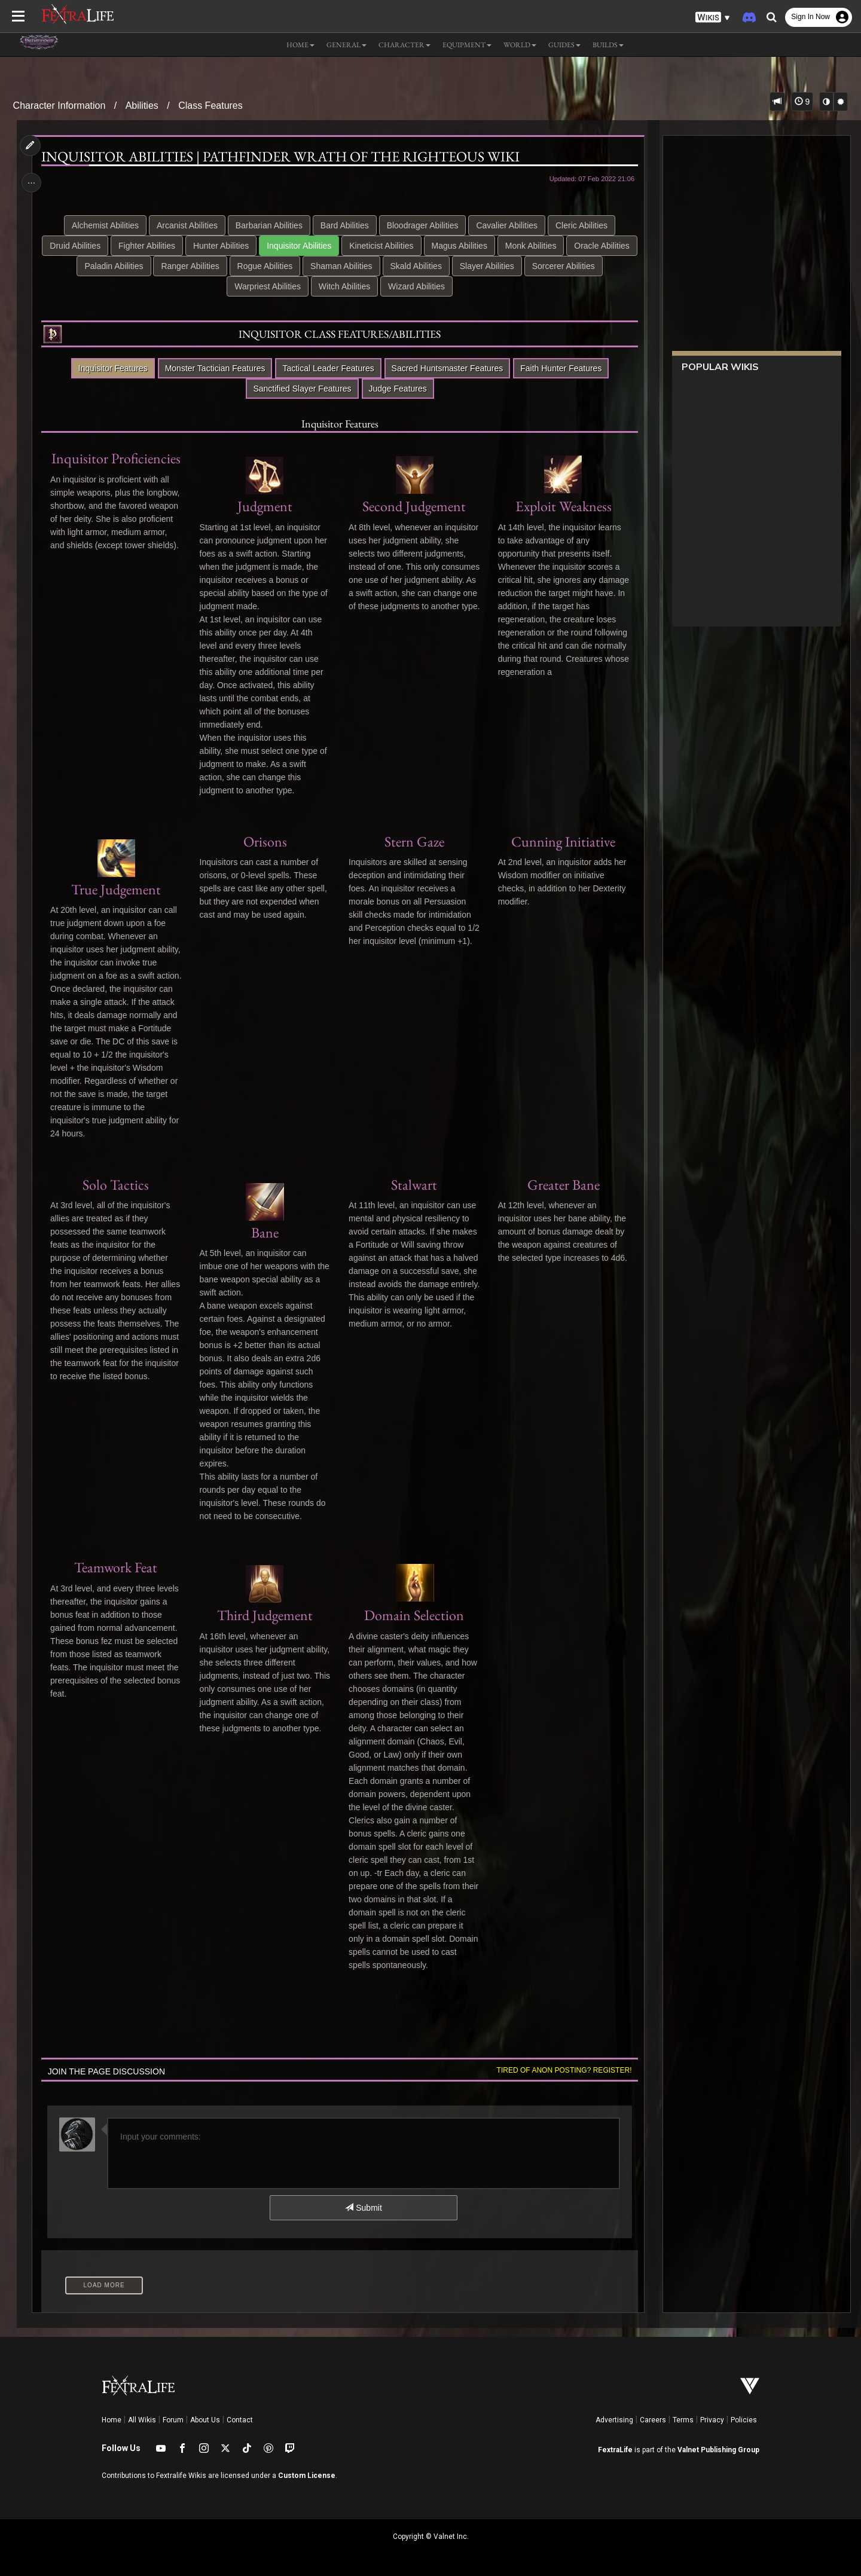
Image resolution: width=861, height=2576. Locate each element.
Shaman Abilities (418, 266)
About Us (205, 2420)
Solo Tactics (117, 1184)
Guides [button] (564, 45)
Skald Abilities (492, 266)
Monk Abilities (567, 245)
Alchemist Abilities (104, 225)
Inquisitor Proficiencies (117, 458)
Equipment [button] (466, 45)
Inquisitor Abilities (335, 245)
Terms (683, 2420)
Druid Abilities (111, 245)
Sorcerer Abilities (225, 286)
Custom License (306, 2475)
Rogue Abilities (342, 266)
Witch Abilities (384, 286)
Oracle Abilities (116, 266)
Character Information (59, 105)
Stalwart (413, 1184)
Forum (173, 2420)
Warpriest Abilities (307, 286)
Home (111, 2420)
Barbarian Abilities (268, 225)
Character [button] (404, 45)
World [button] (519, 45)
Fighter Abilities (183, 245)
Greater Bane (561, 1184)
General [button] (346, 45)
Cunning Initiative (561, 841)
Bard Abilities (344, 225)
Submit (363, 2208)
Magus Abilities (495, 245)
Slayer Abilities (563, 266)
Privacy (712, 2420)
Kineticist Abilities (418, 245)
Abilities (142, 105)
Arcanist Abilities (186, 225)
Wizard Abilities (456, 286)
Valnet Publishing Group (718, 2450)
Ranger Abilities (267, 266)
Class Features (210, 105)
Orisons (265, 841)
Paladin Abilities (190, 266)
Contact (240, 2420)
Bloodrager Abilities (422, 225)
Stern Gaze (413, 841)
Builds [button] (608, 45)
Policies (744, 2420)
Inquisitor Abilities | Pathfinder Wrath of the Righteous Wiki (283, 156)
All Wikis (142, 2420)
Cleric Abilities (581, 225)
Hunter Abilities (257, 245)
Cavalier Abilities (507, 225)
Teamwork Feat (117, 1567)
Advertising (614, 2420)
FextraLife (615, 2450)
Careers (653, 2420)
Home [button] (300, 45)
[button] (712, 17)
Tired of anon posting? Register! (561, 2070)
